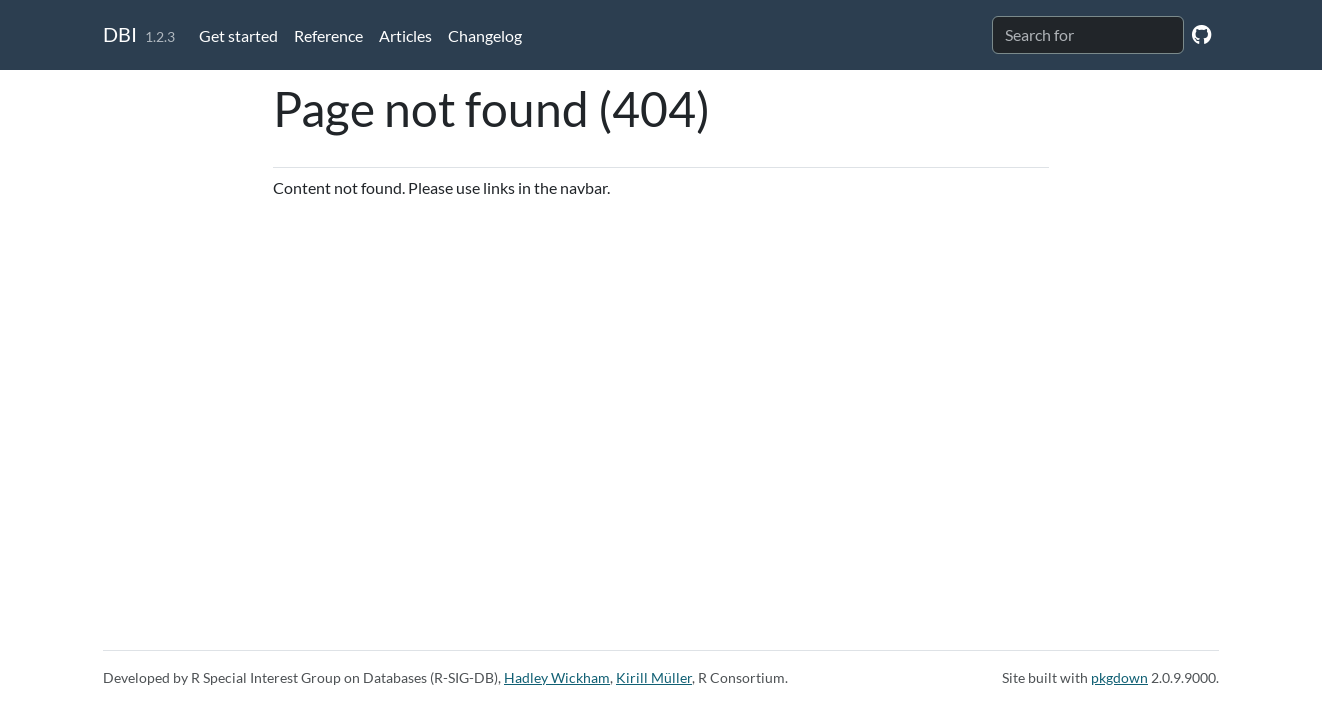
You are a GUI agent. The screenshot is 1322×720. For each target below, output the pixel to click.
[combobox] (1088, 35)
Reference (328, 35)
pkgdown (1119, 677)
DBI (120, 34)
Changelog (485, 35)
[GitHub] (1201, 33)
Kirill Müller (654, 677)
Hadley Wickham (557, 677)
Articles (405, 35)
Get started (238, 35)
